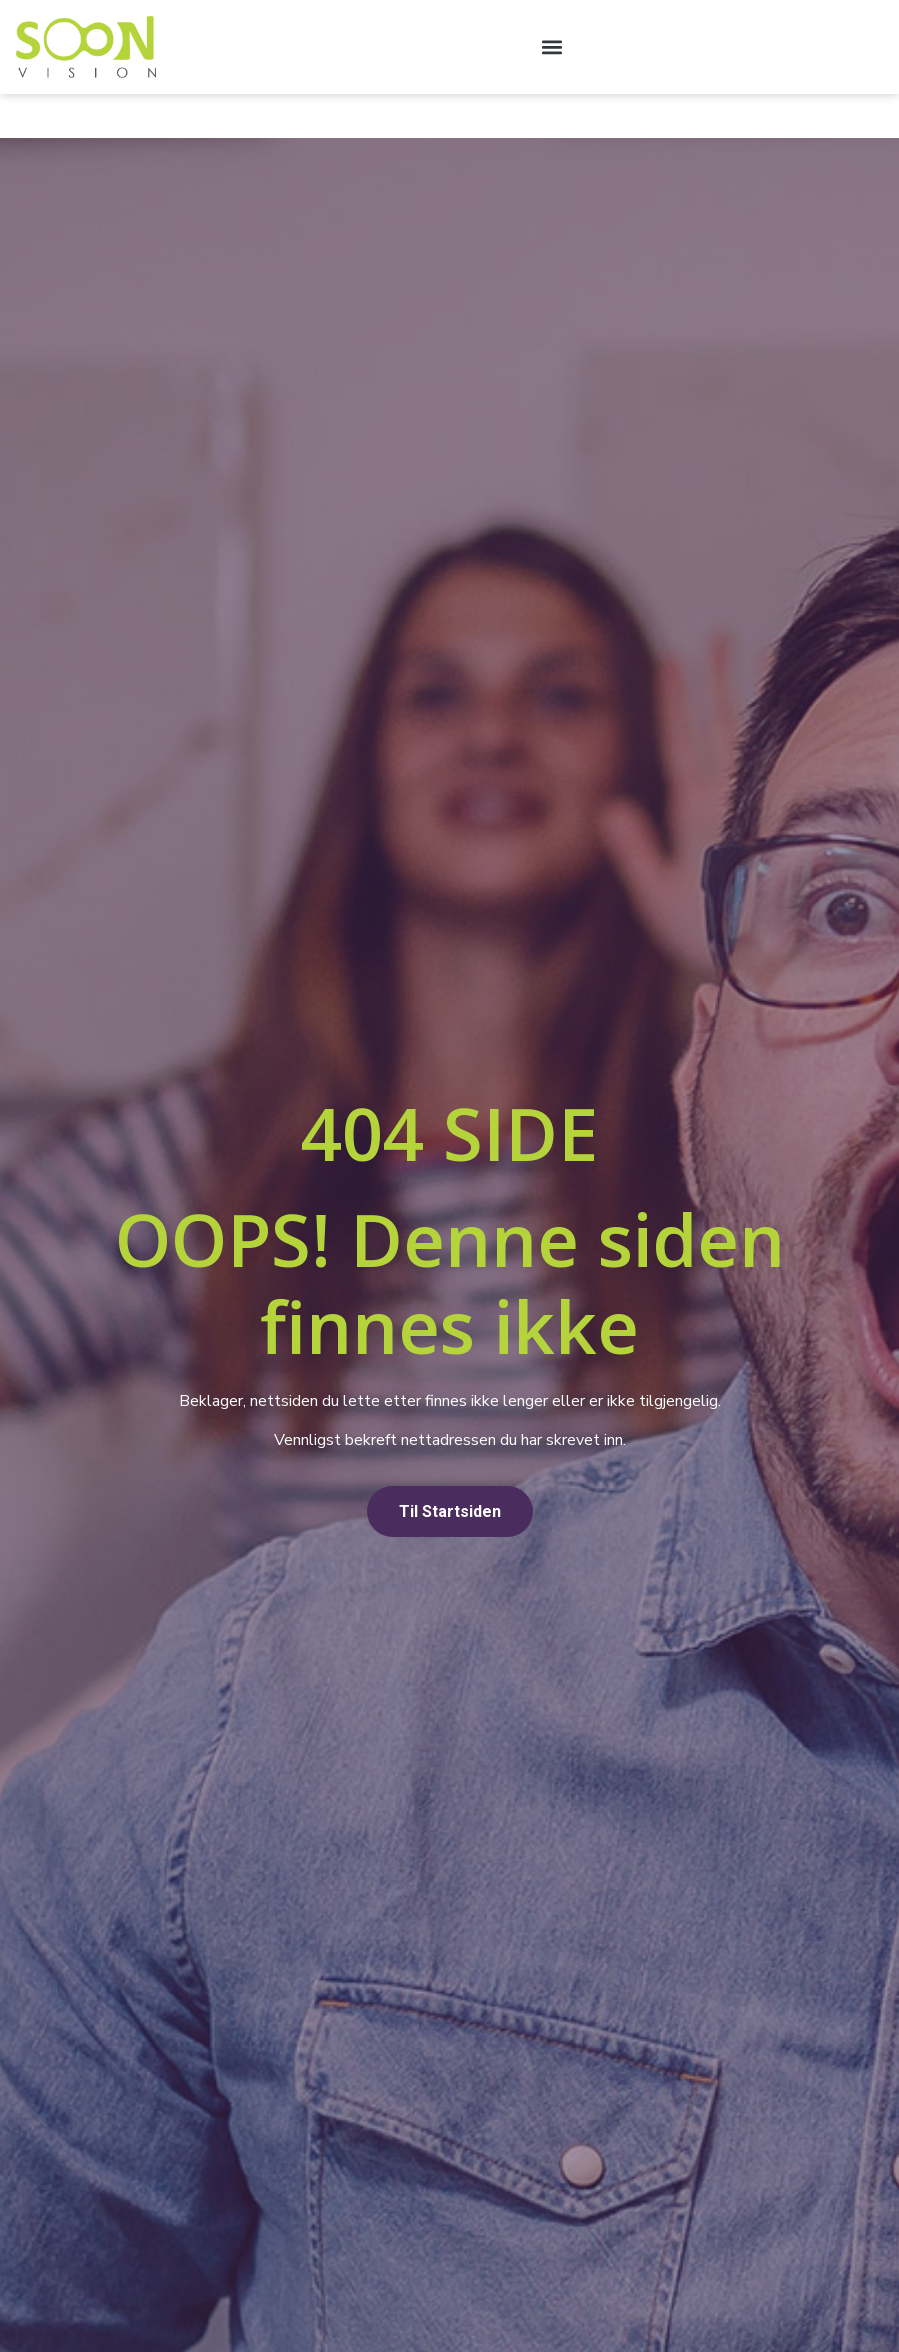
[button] (551, 46)
